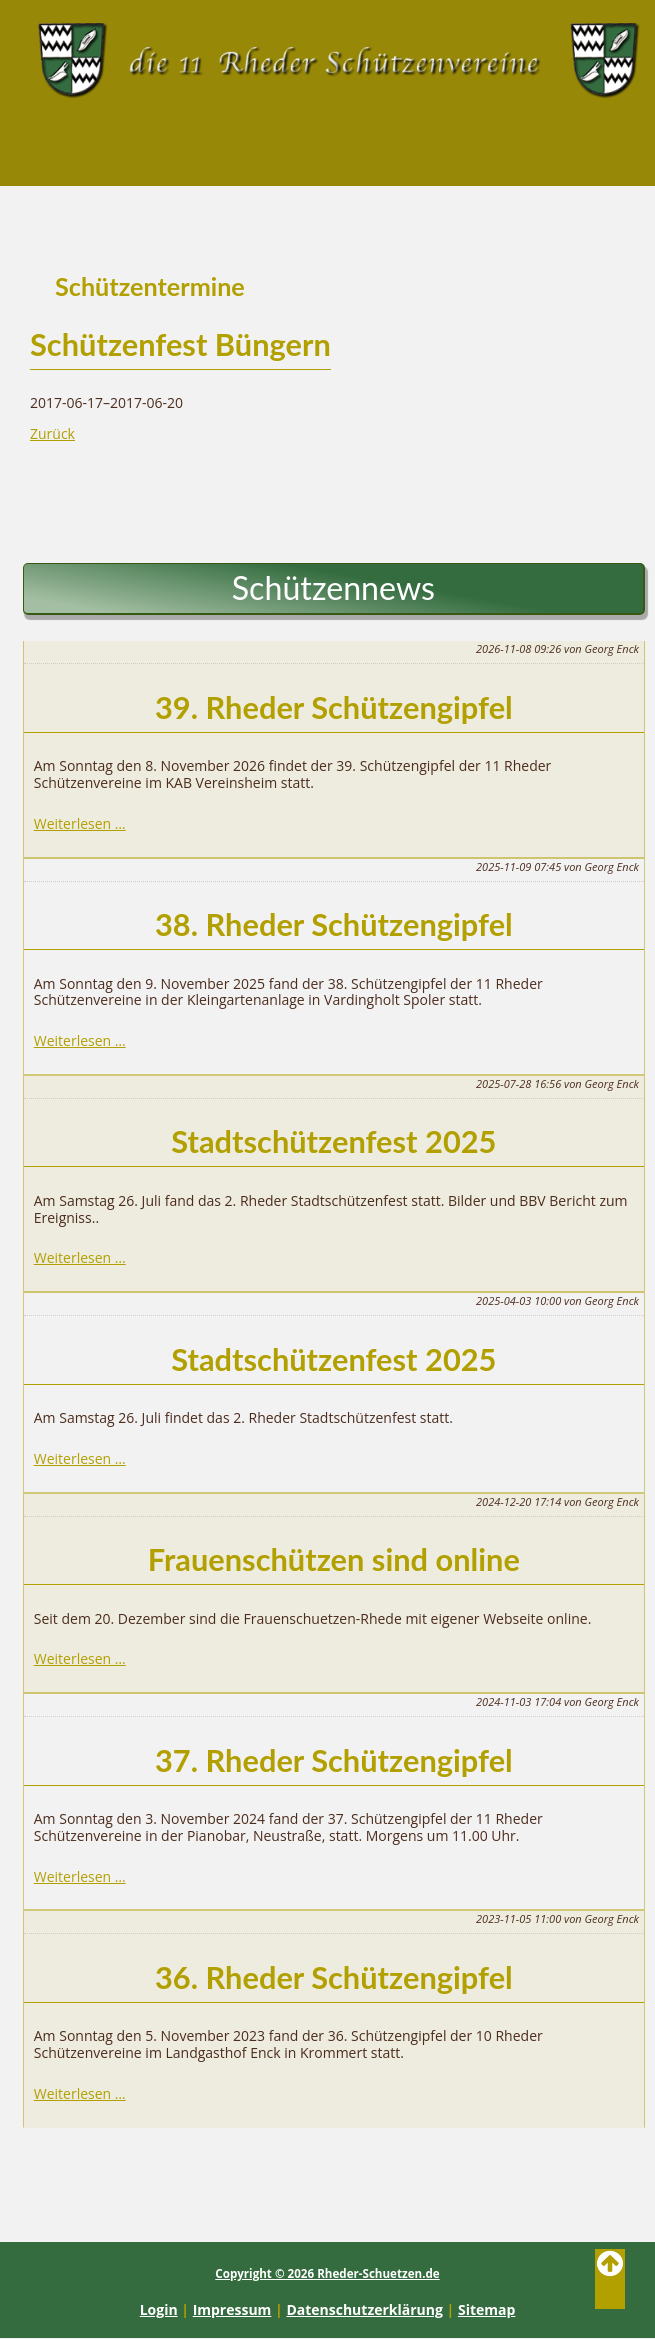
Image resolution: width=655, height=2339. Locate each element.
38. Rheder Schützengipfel (334, 924)
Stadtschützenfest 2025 (333, 1141)
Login (159, 2309)
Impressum (232, 2309)
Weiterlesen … (80, 823)
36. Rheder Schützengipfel (334, 1977)
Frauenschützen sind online (334, 1559)
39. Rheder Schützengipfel (334, 707)
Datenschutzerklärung (364, 2309)
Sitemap (486, 2309)
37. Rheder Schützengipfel (334, 1760)
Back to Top (610, 2279)
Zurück (52, 433)
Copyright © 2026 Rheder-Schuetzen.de (327, 2273)
